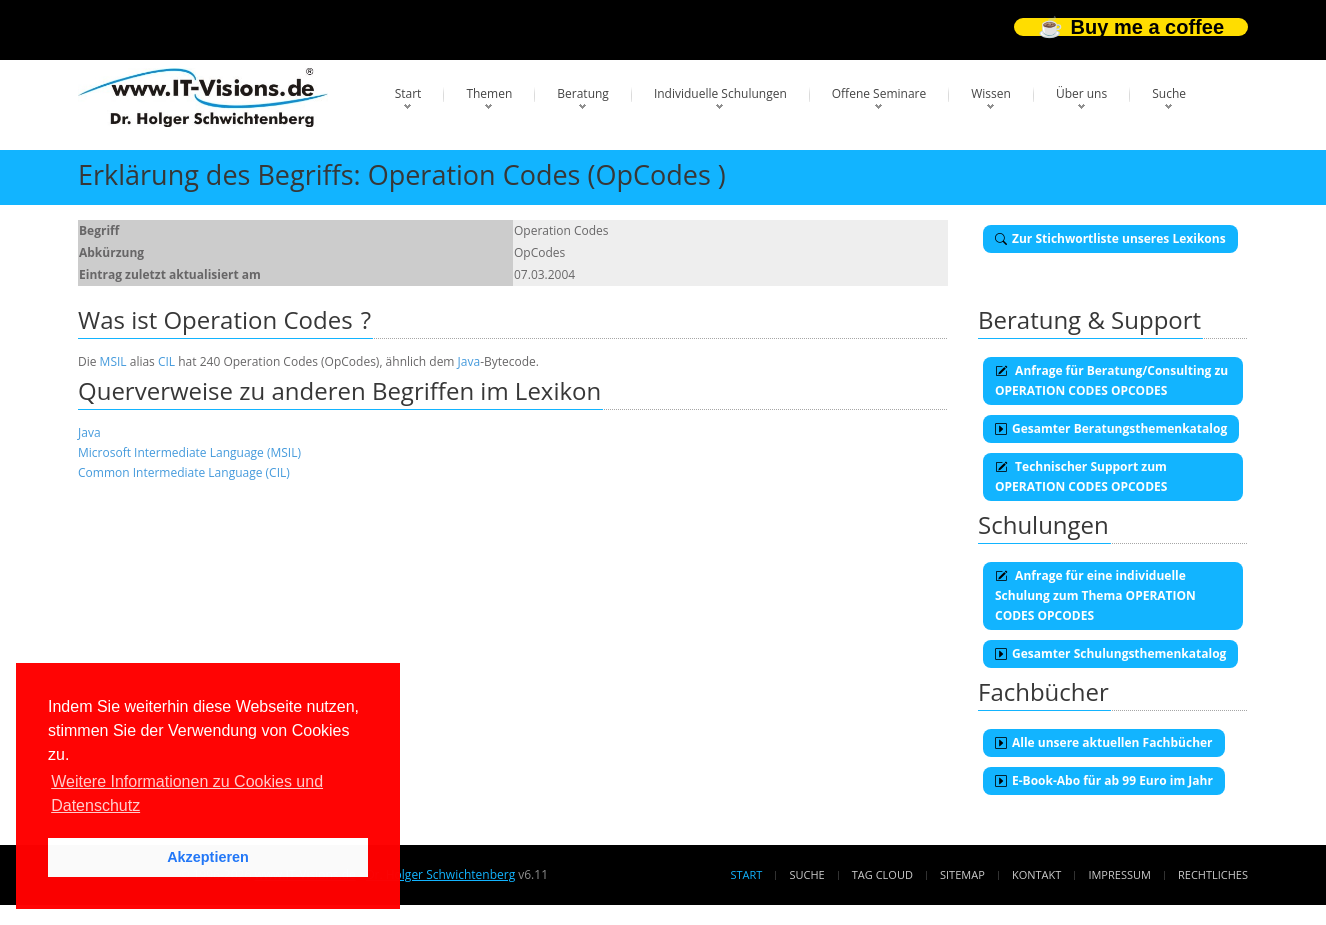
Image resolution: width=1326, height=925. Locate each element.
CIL (166, 361)
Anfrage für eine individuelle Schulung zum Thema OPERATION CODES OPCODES (1095, 595)
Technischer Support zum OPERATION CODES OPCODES (1081, 476)
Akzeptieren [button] (208, 857)
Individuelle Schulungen (720, 93)
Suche (1169, 93)
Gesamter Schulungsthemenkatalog (1110, 653)
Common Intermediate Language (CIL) (184, 472)
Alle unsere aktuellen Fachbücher (1104, 742)
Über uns (1081, 93)
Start (408, 93)
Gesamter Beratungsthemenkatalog (1111, 428)
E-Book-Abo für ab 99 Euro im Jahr (1104, 780)
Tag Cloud (882, 874)
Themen (489, 93)
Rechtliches (1213, 874)
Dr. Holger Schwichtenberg (440, 874)
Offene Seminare (879, 93)
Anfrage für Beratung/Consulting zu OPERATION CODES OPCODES (1111, 380)
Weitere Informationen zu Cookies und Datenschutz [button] (187, 793)
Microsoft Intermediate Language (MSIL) (189, 452)
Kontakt (1036, 874)
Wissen (991, 93)
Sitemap (962, 874)
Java (469, 361)
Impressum (1119, 874)
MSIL (113, 361)
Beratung (583, 93)
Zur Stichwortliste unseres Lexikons (1110, 238)
